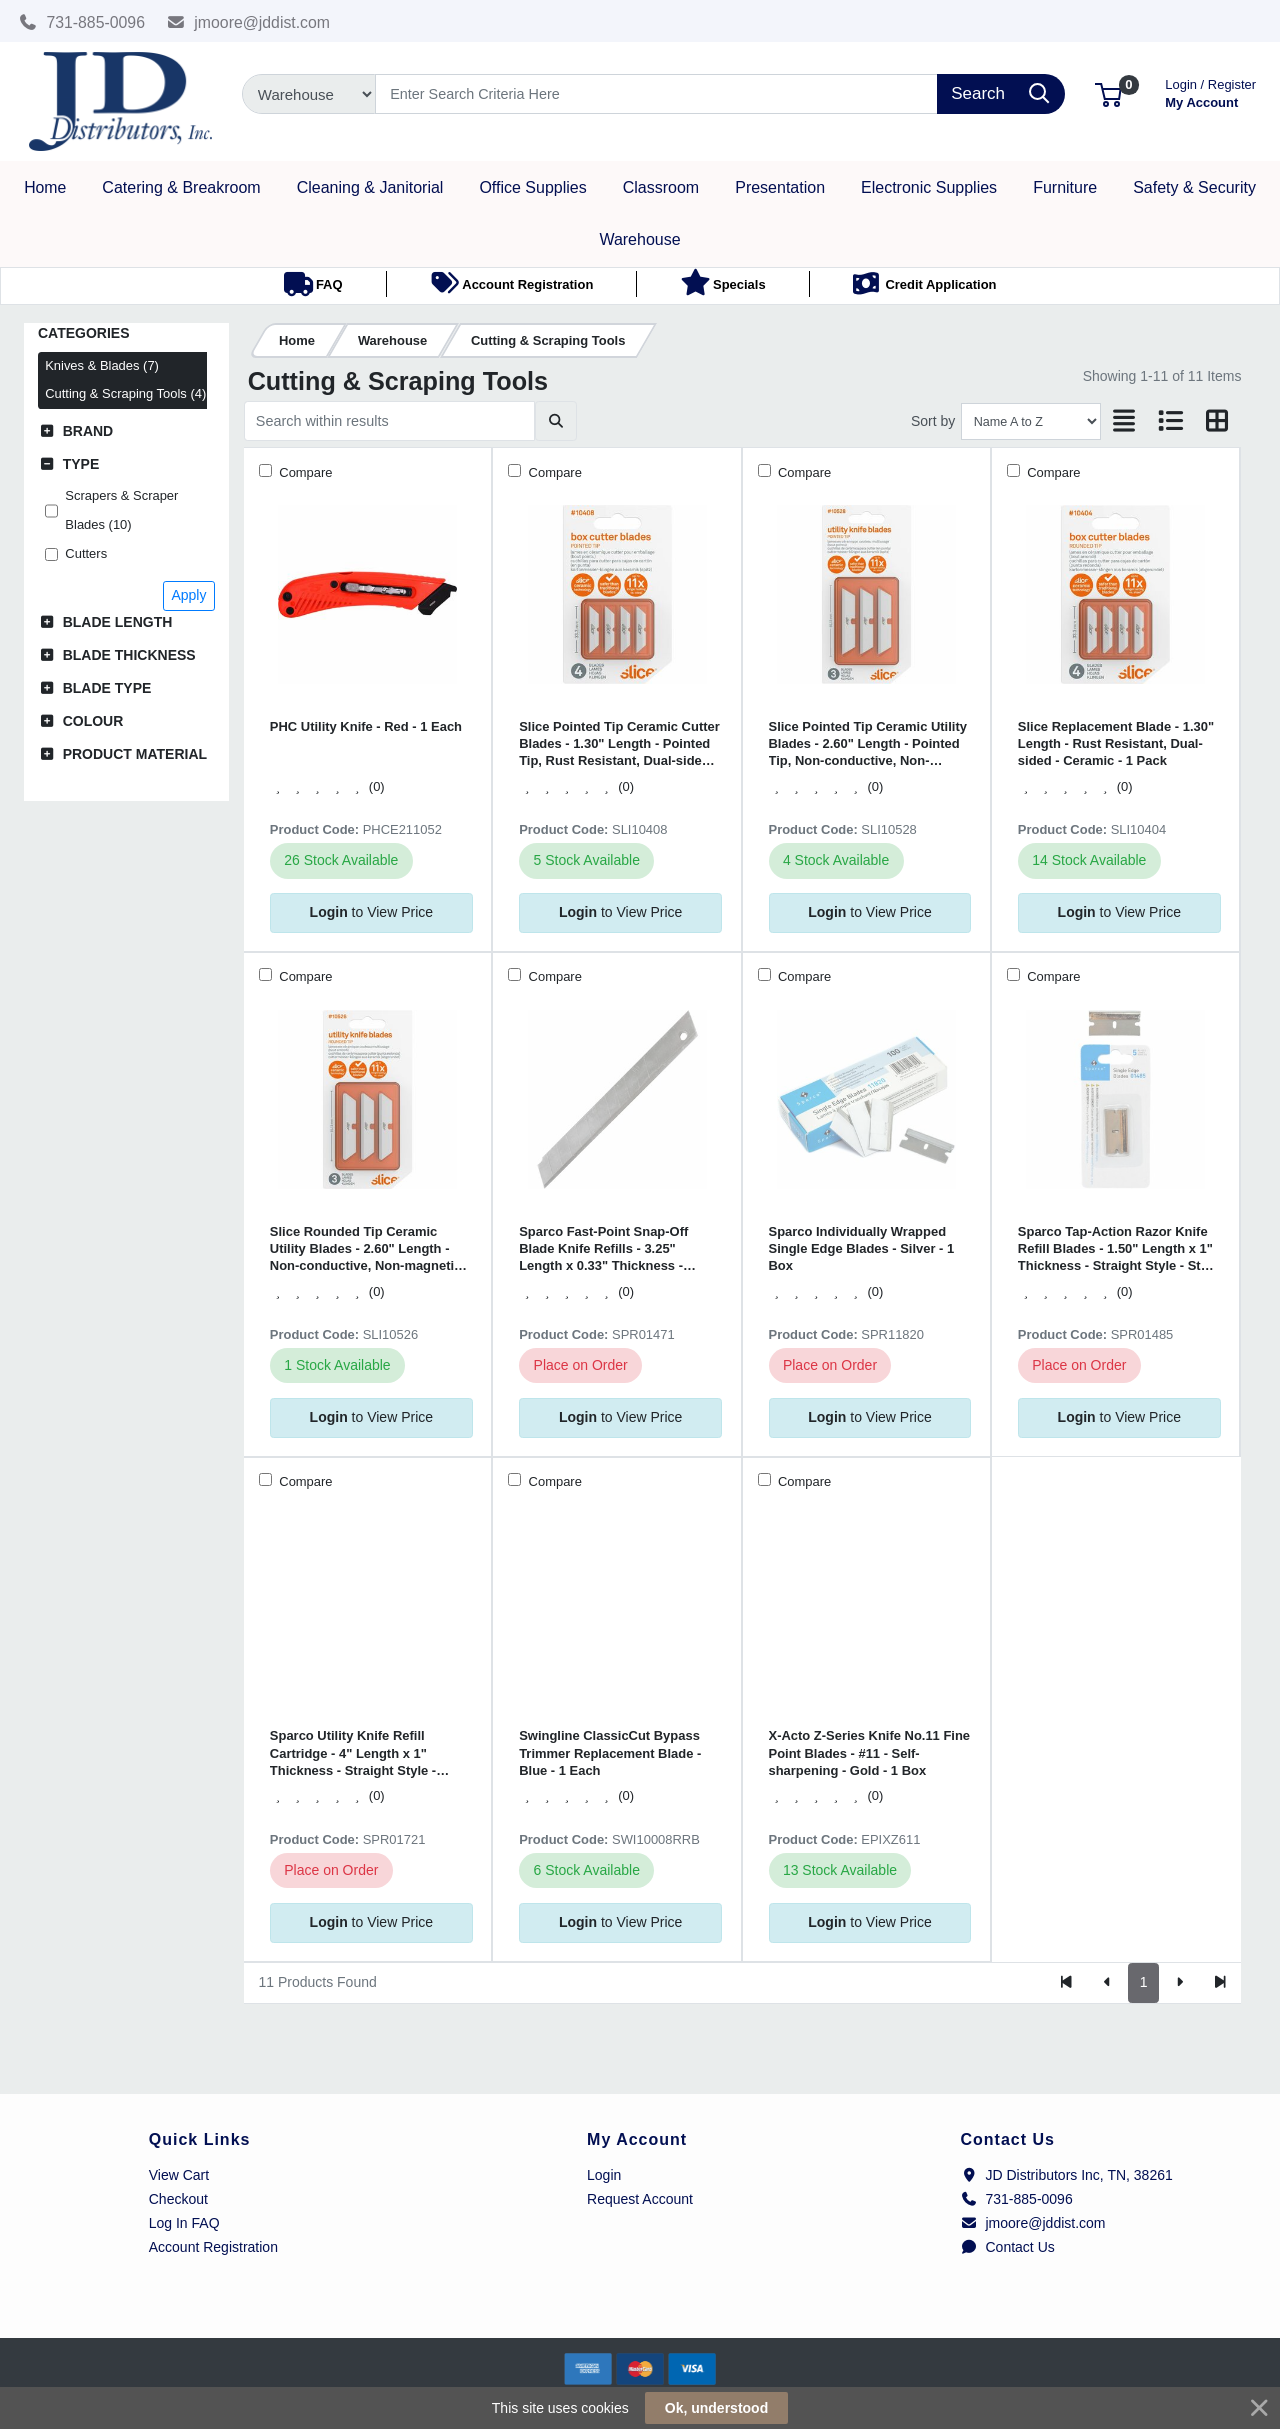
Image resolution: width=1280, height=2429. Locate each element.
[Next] (1179, 1983)
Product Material (135, 754)
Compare (304, 472)
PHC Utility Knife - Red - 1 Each (366, 726)
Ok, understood (716, 2408)
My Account (1210, 91)
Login (604, 2175)
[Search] (656, 94)
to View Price (371, 912)
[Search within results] (389, 421)
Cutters (86, 553)
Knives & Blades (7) (102, 365)
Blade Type (107, 688)
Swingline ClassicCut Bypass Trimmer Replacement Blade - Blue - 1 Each (610, 1753)
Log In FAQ (184, 2223)
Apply (188, 595)
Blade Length (118, 622)
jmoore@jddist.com (249, 22)
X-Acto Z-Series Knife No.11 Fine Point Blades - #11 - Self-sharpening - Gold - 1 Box (870, 1753)
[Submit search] (555, 421)
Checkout (178, 2199)
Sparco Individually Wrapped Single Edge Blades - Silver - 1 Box (862, 1249)
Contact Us (1008, 2247)
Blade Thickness (129, 655)
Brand (88, 431)
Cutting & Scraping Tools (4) (125, 393)
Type (81, 464)
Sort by (933, 421)
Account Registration (213, 2247)
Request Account (640, 2199)
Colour (93, 721)
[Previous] (1107, 1983)
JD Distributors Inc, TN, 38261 (1067, 2175)
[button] (1108, 93)
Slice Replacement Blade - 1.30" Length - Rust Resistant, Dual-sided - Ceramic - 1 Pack (1116, 744)
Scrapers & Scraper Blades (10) (121, 510)
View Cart (179, 2175)
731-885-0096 (82, 22)
